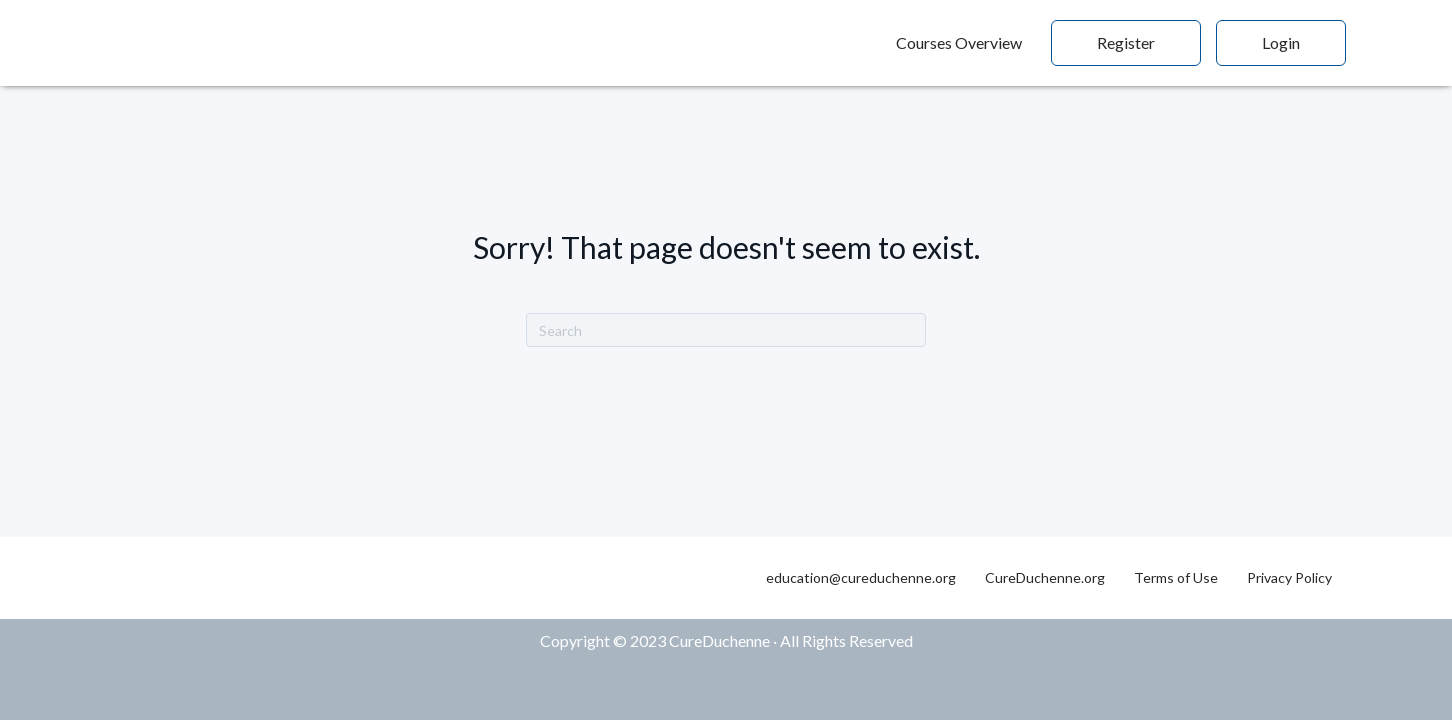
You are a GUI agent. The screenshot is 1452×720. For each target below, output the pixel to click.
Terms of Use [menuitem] (1176, 577)
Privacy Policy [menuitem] (1289, 577)
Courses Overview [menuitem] (959, 42)
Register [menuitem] (1126, 42)
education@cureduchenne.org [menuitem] (861, 577)
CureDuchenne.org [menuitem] (1045, 577)
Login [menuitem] (1281, 42)
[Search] (726, 330)
